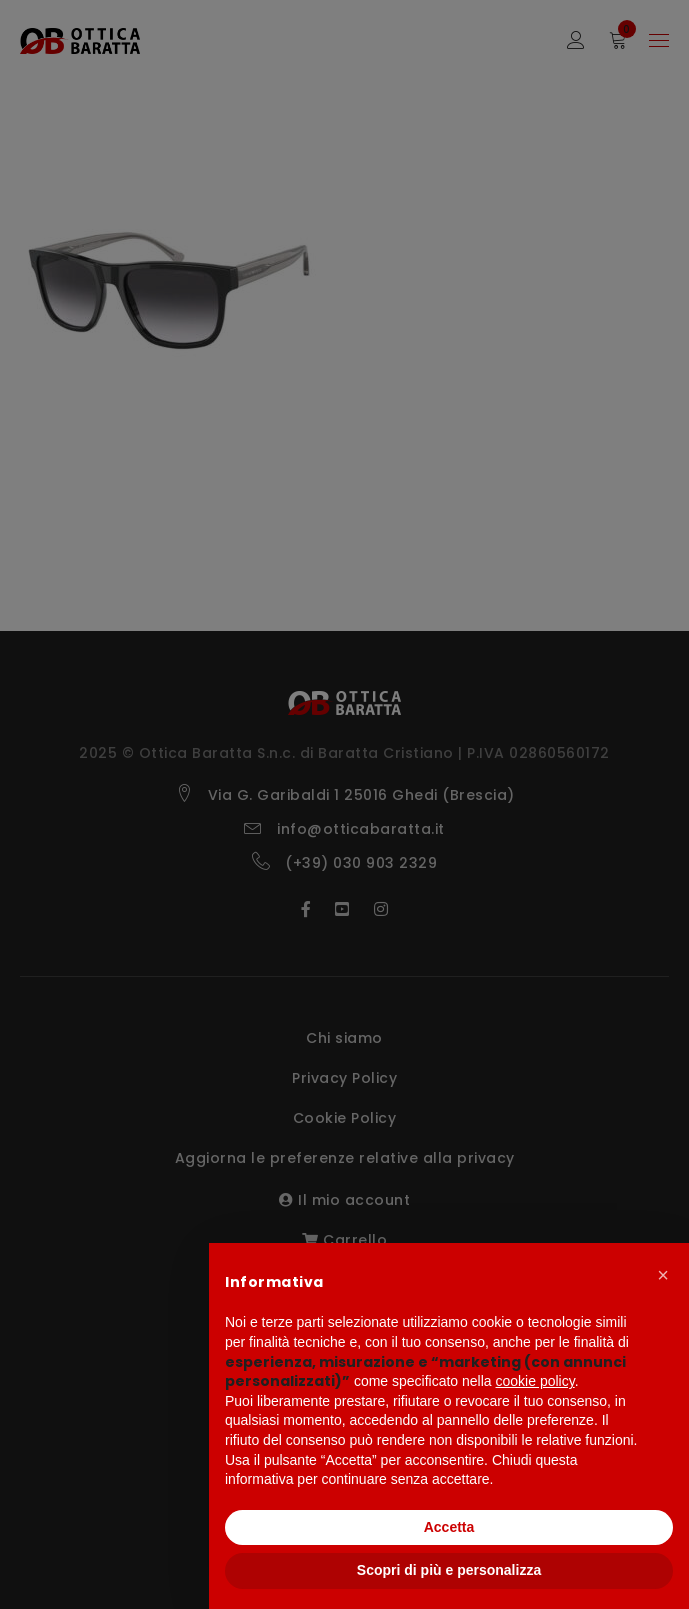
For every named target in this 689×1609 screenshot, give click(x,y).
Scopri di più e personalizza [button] (449, 1570)
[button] (663, 1275)
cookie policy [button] (535, 1381)
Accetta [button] (449, 1527)
